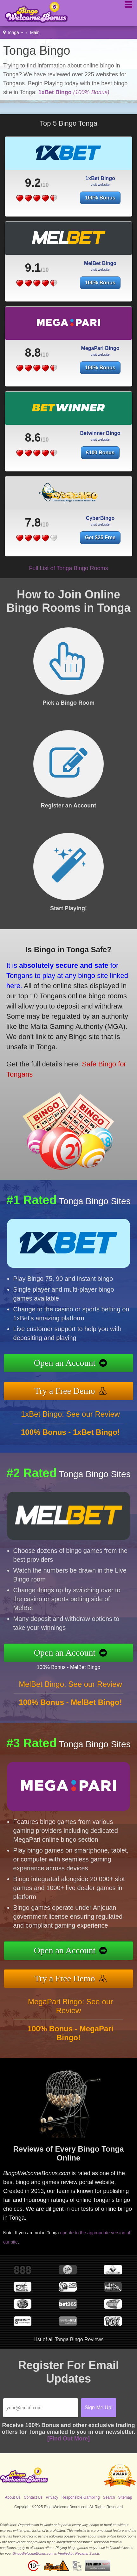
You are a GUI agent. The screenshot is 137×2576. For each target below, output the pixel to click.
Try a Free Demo (64, 1391)
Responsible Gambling (81, 2497)
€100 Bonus (100, 452)
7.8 (33, 522)
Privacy (52, 2497)
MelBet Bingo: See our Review (70, 1684)
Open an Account (64, 1363)
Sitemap (125, 2497)
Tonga (13, 32)
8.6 (33, 437)
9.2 (33, 182)
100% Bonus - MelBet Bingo (68, 1667)
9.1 (33, 267)
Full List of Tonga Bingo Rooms (68, 568)
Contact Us (33, 2497)
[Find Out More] (68, 2438)
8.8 (33, 352)
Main (35, 32)
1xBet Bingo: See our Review (70, 1414)
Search (109, 2497)
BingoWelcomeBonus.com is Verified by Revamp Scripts (56, 2553)
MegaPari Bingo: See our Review (70, 2006)
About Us (13, 2497)
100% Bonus (100, 197)
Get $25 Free (100, 537)
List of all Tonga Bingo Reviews (68, 2339)
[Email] (40, 2407)
